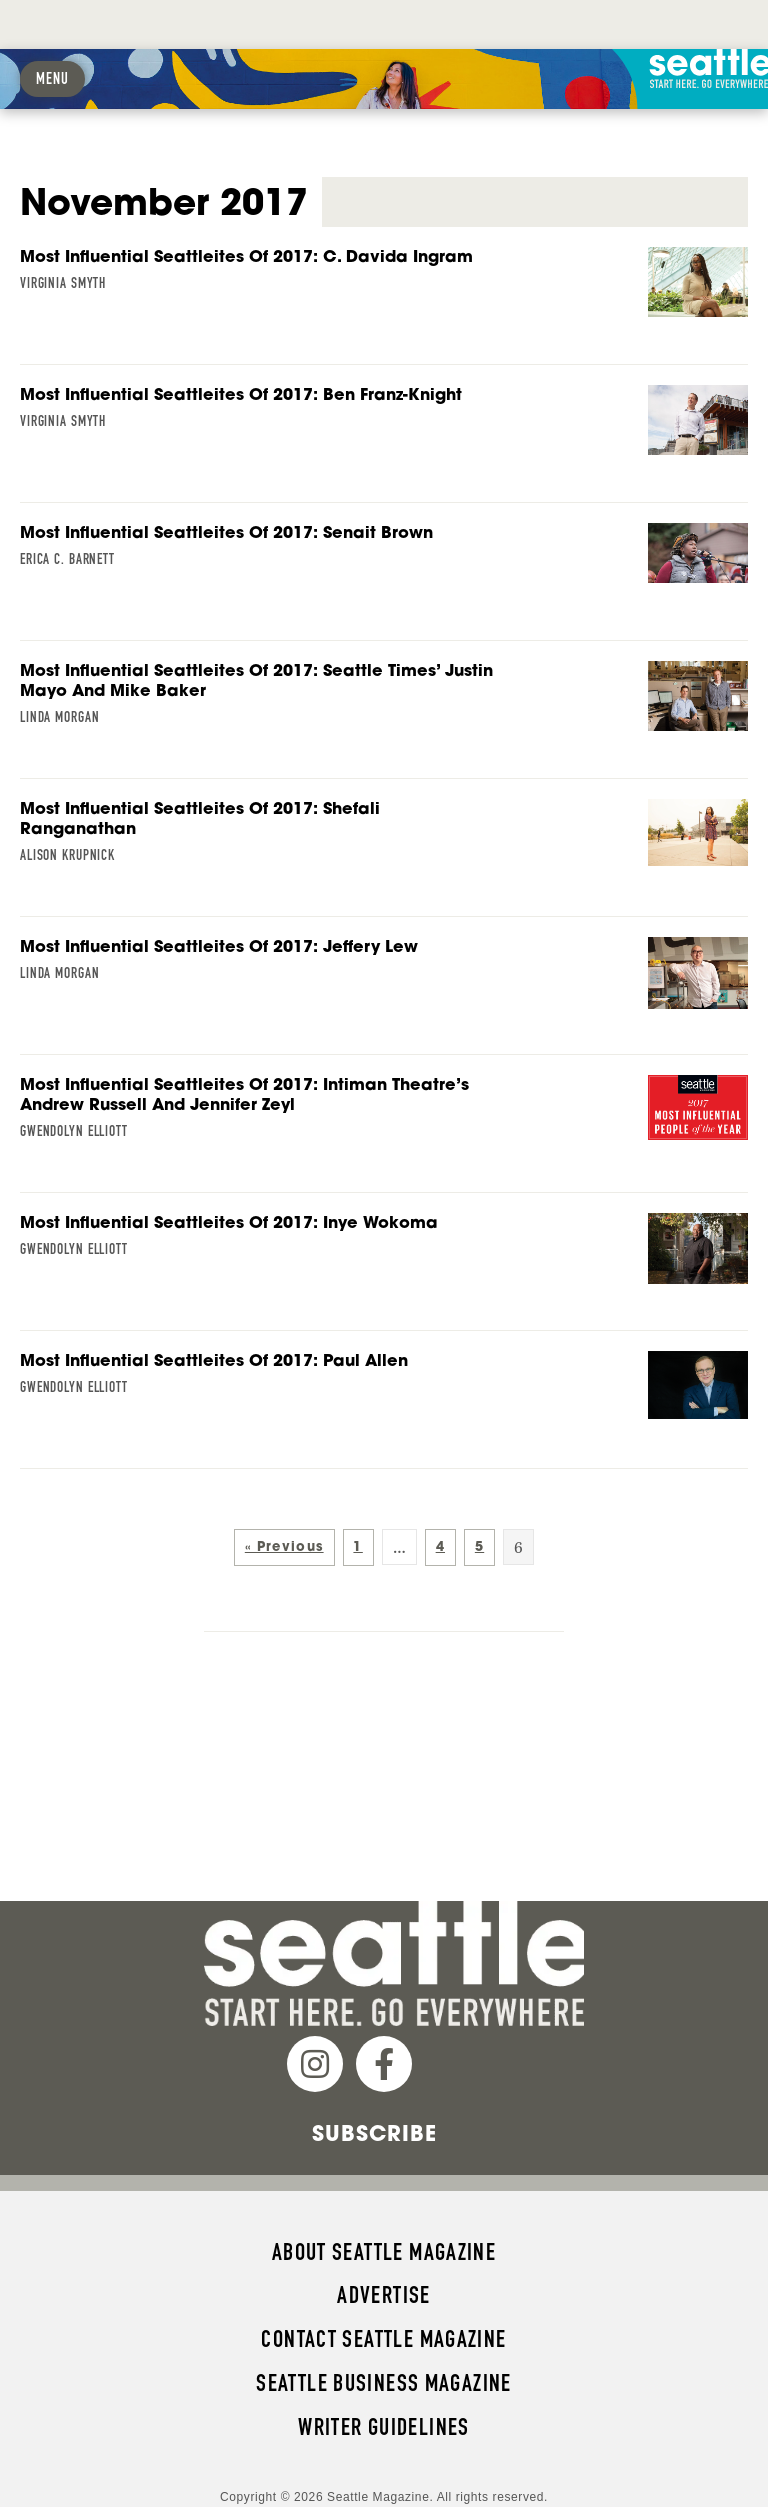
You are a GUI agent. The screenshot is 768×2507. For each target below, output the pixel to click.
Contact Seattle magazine (383, 2290)
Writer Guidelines (384, 2378)
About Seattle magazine (384, 2203)
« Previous (284, 1497)
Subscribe (374, 2084)
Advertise (383, 2246)
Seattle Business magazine (384, 2334)
